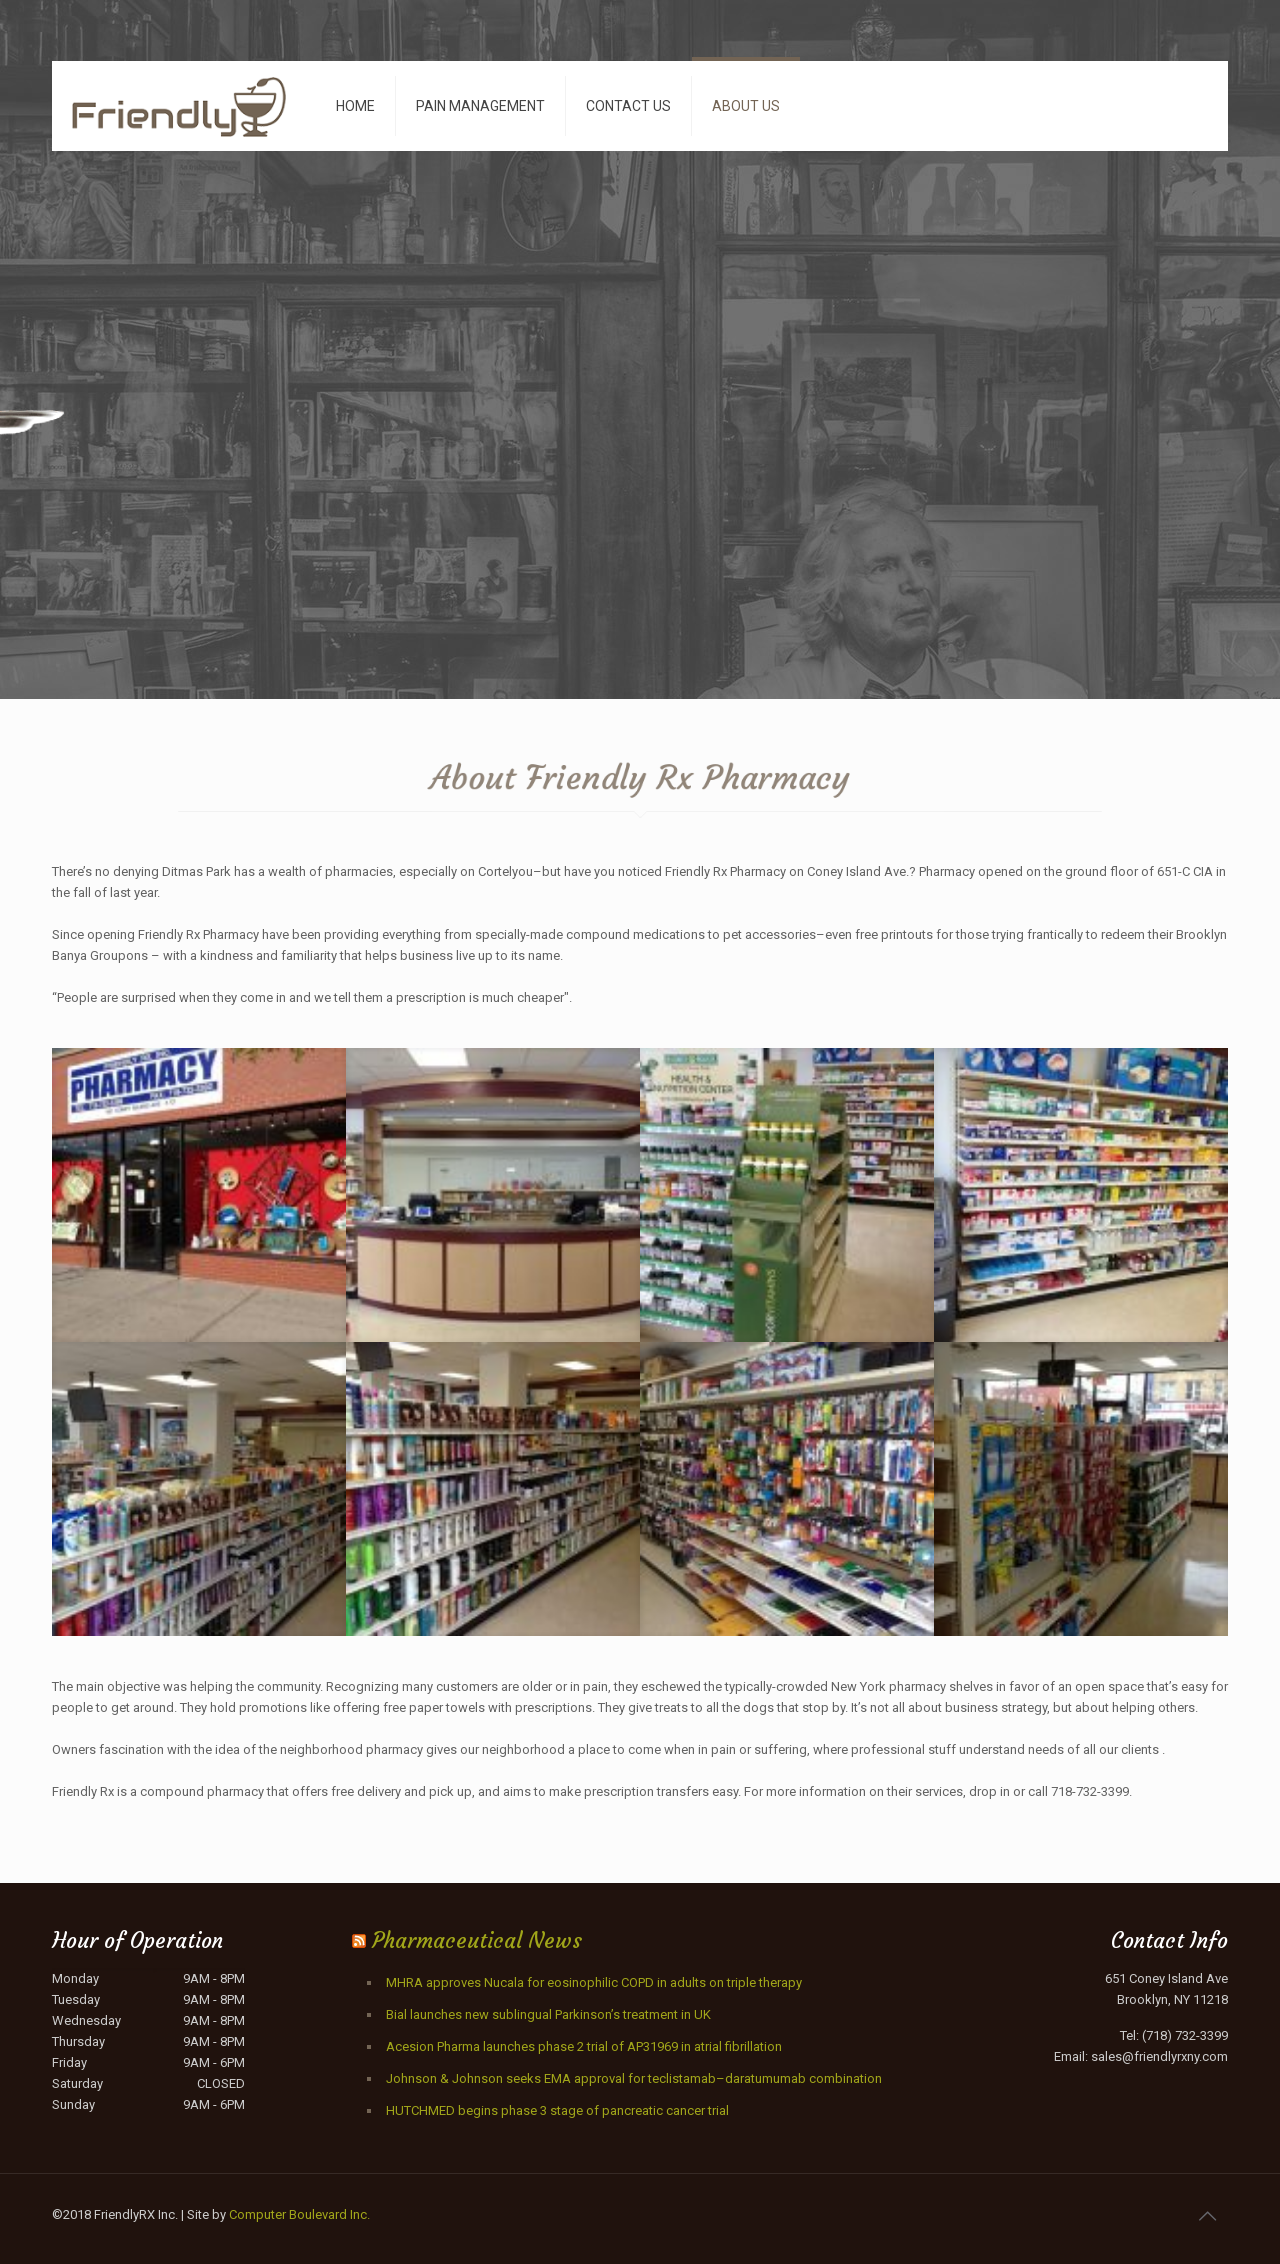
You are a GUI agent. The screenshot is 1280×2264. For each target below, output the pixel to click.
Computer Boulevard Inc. (299, 2214)
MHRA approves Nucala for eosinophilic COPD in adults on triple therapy (594, 1982)
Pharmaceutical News (477, 1940)
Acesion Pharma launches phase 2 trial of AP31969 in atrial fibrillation (584, 2046)
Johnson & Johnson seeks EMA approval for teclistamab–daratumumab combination (634, 2078)
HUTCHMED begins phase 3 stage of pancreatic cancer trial (557, 2110)
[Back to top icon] (1207, 2216)
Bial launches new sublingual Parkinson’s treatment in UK (548, 2014)
